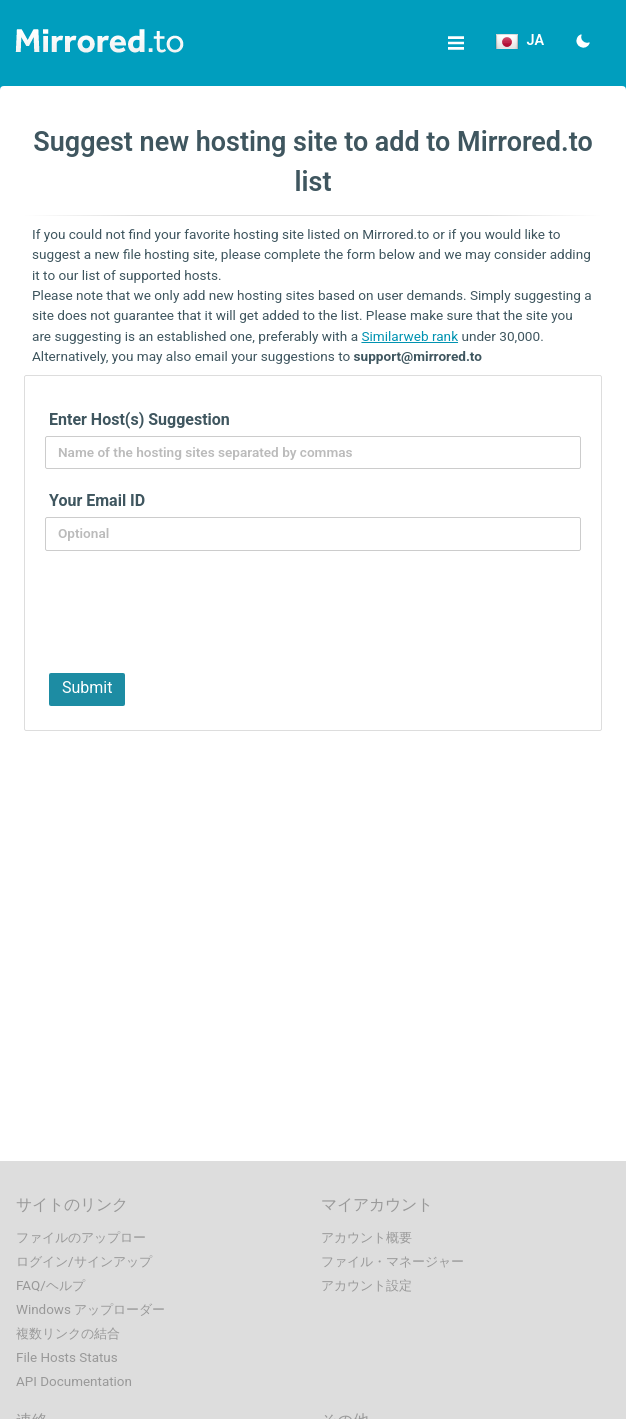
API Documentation (74, 1381)
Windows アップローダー (90, 1309)
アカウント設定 (366, 1285)
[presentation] (193, 610)
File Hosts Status (67, 1357)
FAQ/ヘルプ (50, 1285)
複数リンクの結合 (68, 1333)
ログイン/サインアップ (84, 1261)
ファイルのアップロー (81, 1237)
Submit (87, 687)
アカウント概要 (366, 1237)
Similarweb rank (409, 336)
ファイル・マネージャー (392, 1261)
